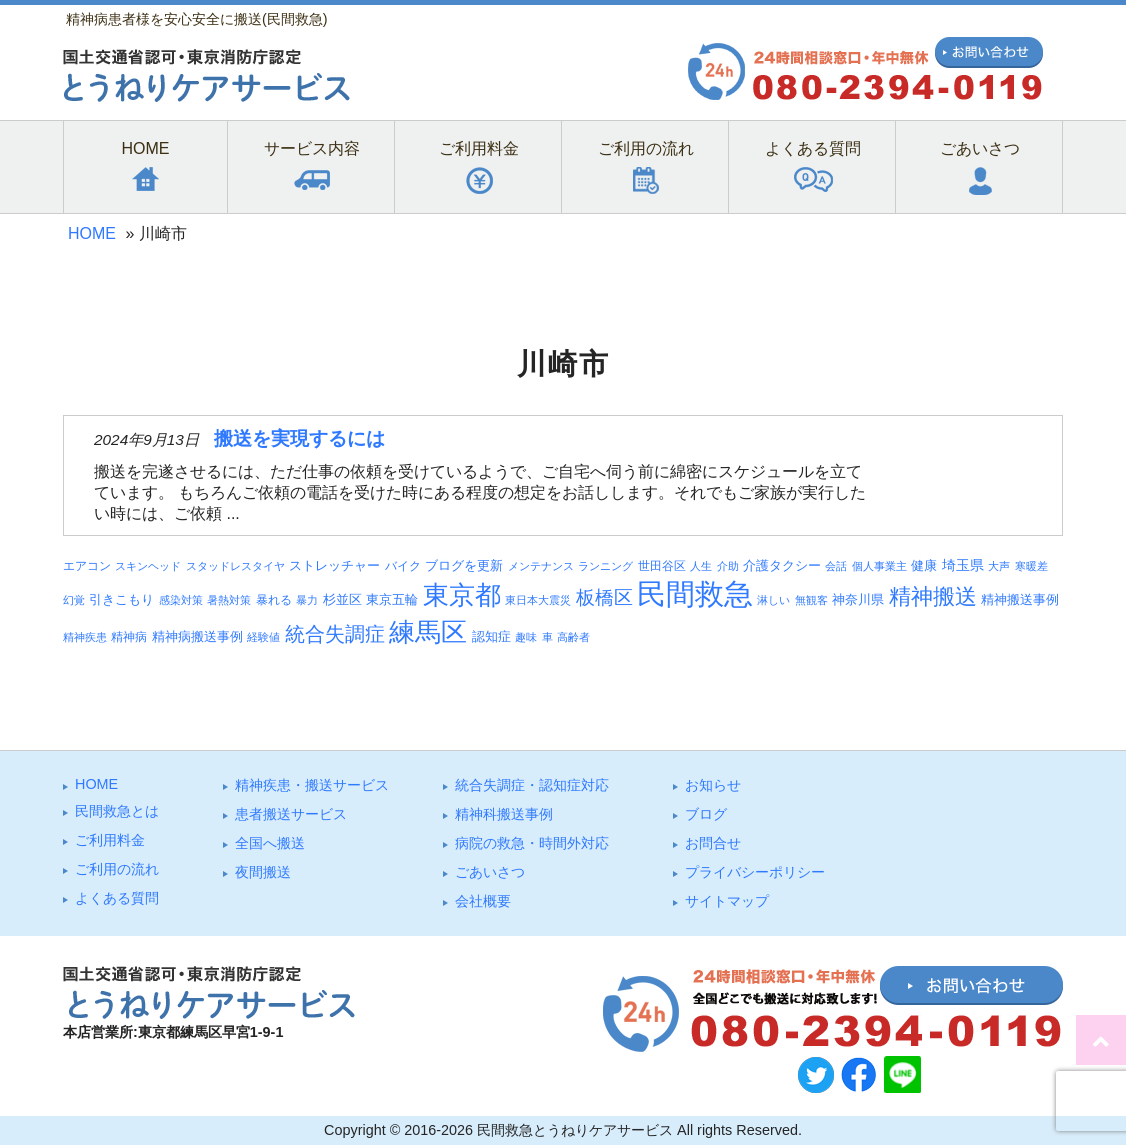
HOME (92, 233)
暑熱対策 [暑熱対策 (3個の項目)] (229, 600)
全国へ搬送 (270, 843)
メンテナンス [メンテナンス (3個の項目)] (541, 566)
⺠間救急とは (117, 811)
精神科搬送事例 (504, 814)
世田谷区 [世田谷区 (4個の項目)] (662, 565)
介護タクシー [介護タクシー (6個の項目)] (782, 565)
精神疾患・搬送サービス (312, 785)
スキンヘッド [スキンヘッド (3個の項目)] (148, 566)
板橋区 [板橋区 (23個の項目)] (604, 597)
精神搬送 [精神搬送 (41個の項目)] (933, 596)
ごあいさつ (490, 872)
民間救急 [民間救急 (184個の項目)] (695, 593)
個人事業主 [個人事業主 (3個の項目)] (879, 566)
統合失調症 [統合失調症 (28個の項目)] (335, 634)
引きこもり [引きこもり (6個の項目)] (121, 599)
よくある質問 (117, 898)
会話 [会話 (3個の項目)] (836, 566)
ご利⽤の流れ (117, 869)
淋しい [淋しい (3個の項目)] (773, 600)
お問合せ (713, 843)
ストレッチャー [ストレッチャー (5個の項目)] (334, 566)
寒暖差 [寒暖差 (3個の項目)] (1031, 566)
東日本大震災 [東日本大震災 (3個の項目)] (538, 600)
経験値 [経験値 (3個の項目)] (263, 637)
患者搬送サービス (291, 814)
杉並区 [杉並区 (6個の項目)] (342, 599)
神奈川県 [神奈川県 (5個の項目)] (858, 600)
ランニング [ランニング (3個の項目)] (605, 566)
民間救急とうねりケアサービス (575, 1130)
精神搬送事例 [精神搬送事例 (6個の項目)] (1020, 599)
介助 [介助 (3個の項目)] (728, 566)
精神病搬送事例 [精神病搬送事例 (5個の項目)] (197, 637)
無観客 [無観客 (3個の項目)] (811, 600)
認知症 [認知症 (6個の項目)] (491, 636)
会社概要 (483, 901)
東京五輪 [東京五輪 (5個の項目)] (392, 600)
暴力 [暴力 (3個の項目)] (307, 600)
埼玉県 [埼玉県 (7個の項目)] (963, 565)
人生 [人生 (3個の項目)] (701, 566)
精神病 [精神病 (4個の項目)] (129, 636)
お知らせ (713, 785)
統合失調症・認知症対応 (532, 785)
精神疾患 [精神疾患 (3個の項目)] (85, 637)
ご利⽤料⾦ (110, 840)
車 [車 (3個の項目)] (547, 637)
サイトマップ (727, 901)
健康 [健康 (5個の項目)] (924, 566)
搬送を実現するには (299, 438)
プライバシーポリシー (755, 872)
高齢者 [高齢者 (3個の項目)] (573, 637)
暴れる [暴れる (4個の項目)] (274, 599)
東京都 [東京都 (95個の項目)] (462, 595)
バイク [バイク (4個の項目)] (403, 565)
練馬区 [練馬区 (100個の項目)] (428, 632)
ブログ (706, 814)
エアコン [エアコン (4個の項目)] (87, 565)
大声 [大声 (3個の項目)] (999, 566)
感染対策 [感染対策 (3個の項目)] (181, 600)
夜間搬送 (263, 872)
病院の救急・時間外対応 (532, 843)
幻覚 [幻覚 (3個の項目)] (74, 600)
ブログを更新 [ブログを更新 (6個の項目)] (464, 565)
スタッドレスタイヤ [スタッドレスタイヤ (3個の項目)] (235, 566)
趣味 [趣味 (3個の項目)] (526, 637)
